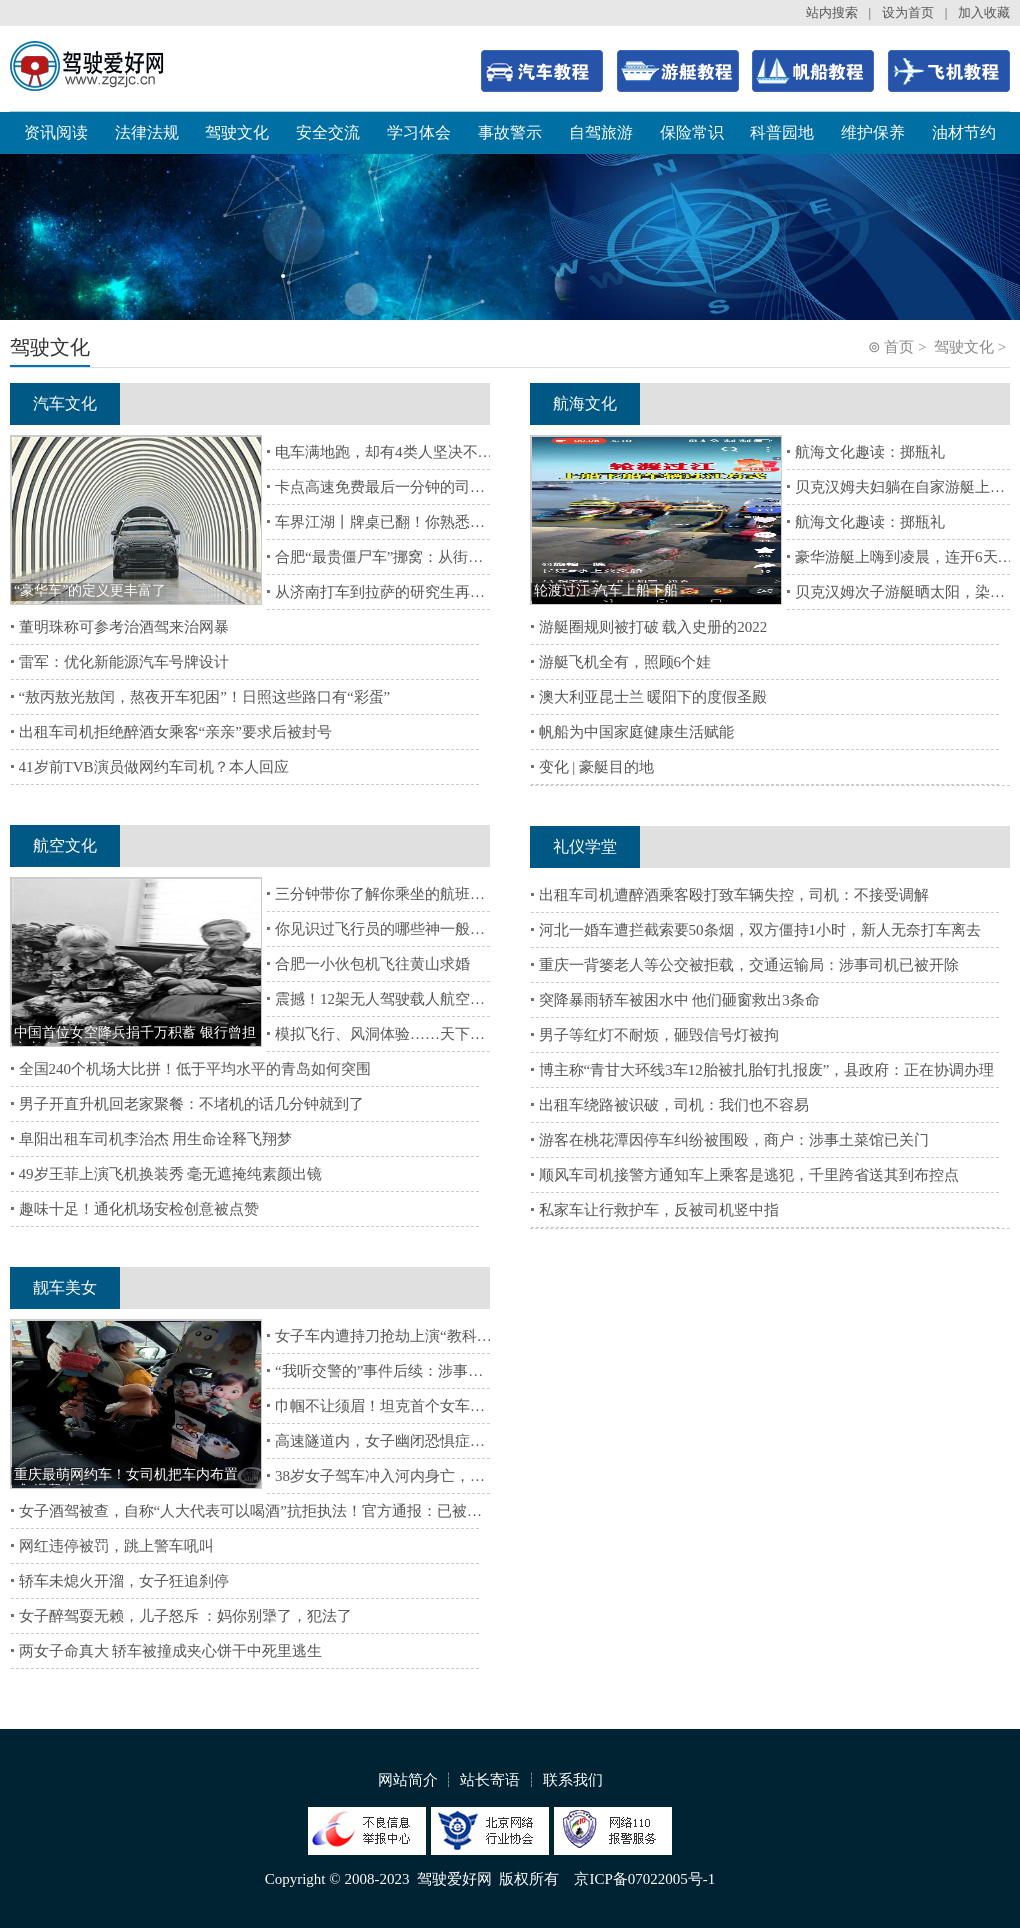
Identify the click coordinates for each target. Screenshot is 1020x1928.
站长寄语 (490, 1780)
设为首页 (908, 12)
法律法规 (147, 132)
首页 (899, 347)
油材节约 (964, 132)
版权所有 (529, 1879)
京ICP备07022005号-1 (644, 1879)
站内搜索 (832, 12)
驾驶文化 (237, 132)
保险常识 (692, 132)
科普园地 (782, 132)
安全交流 (328, 132)
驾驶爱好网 (454, 1879)
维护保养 (873, 132)
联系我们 (573, 1780)
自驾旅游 (601, 132)
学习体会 (419, 132)
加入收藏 (984, 12)
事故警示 (510, 132)
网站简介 (408, 1780)
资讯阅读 (56, 132)
